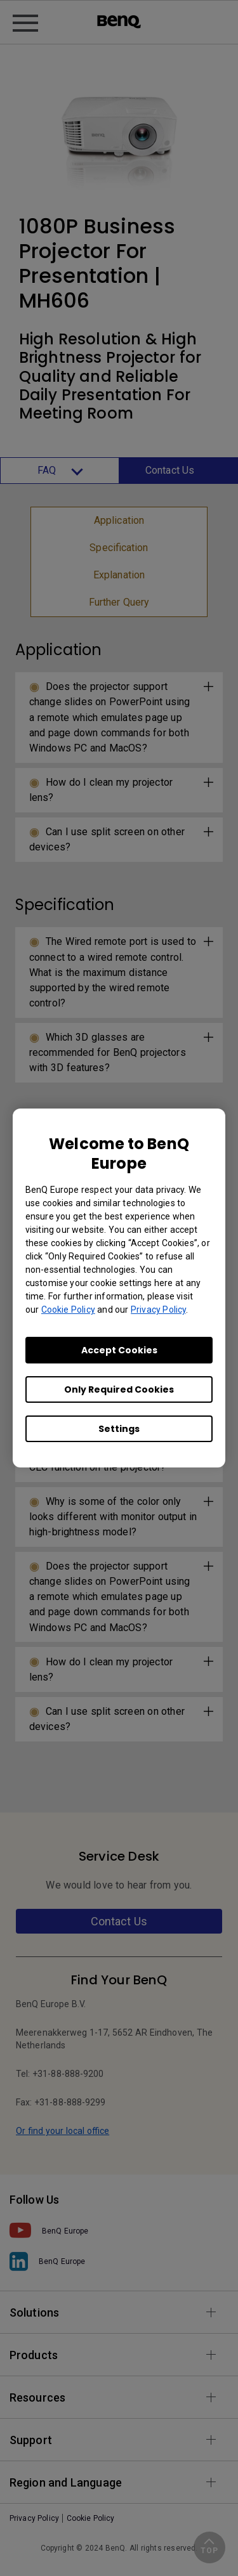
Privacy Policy (158, 1309)
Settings (119, 1428)
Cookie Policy (68, 1309)
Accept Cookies (119, 1350)
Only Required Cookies (119, 1389)
